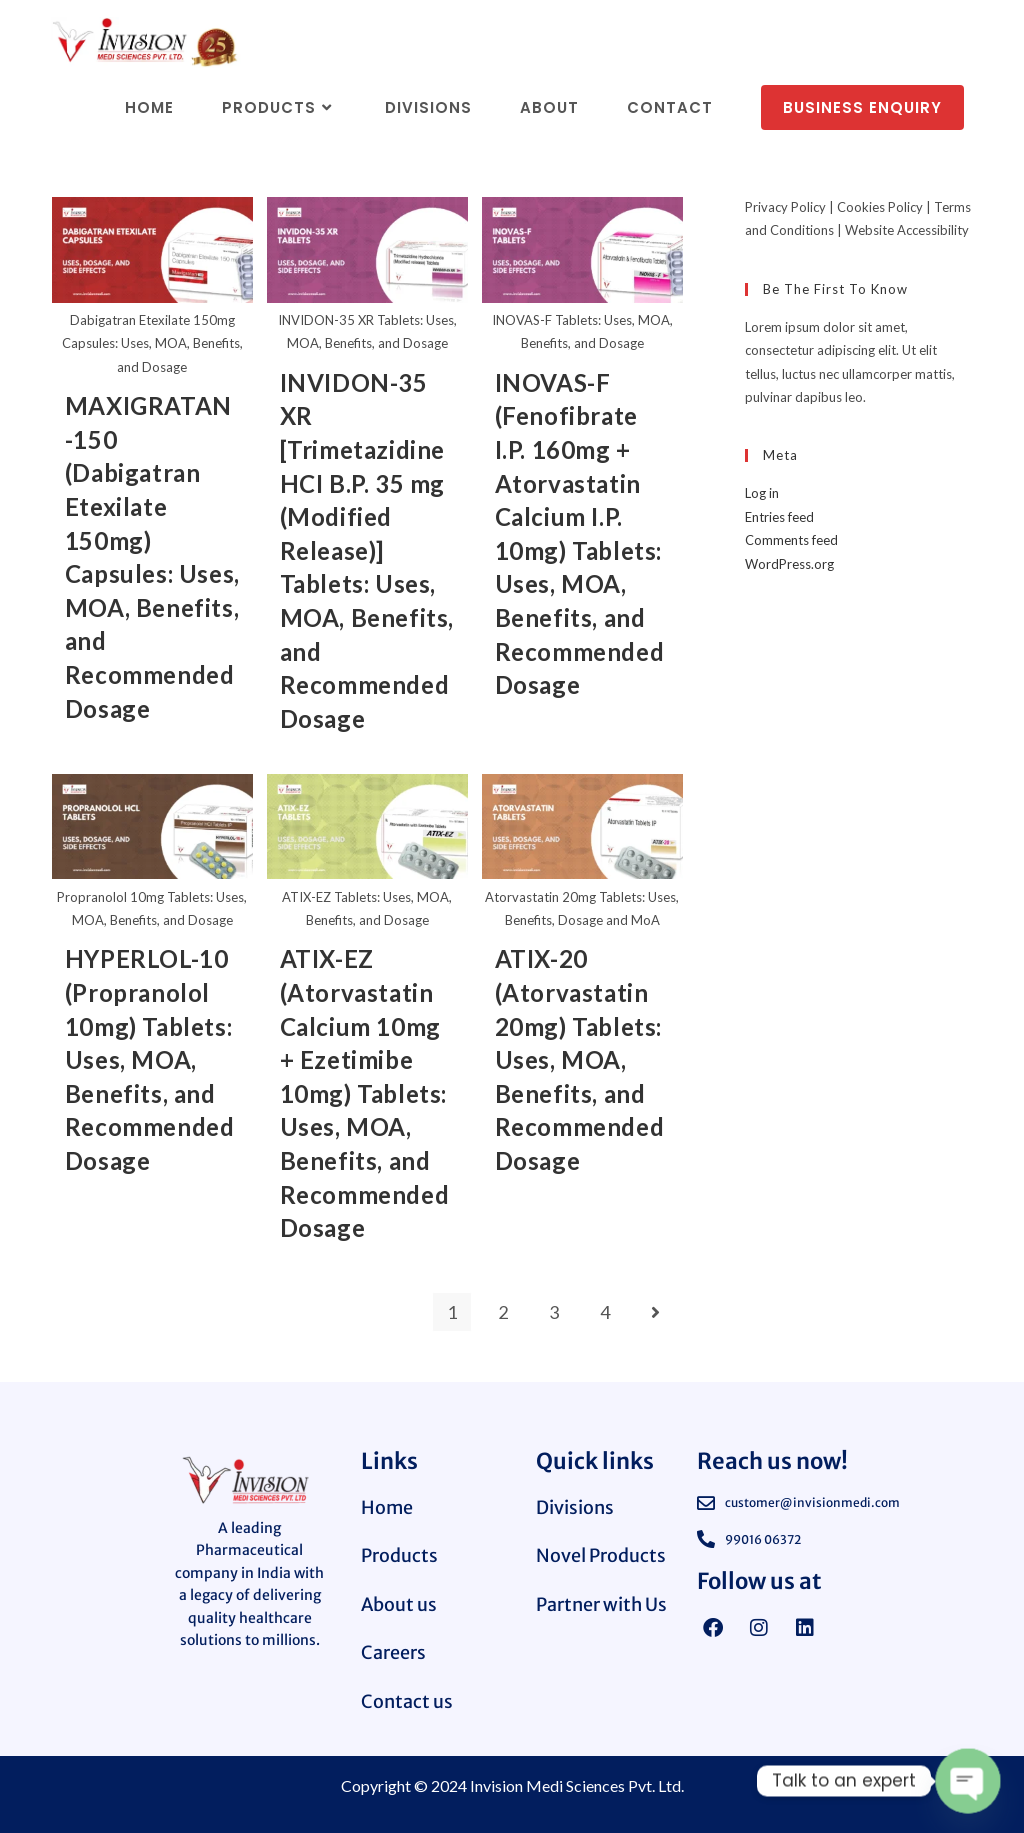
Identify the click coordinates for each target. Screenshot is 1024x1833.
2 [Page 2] (503, 1310)
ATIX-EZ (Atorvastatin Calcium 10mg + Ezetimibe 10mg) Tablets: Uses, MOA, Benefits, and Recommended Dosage (365, 1092)
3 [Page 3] (554, 1310)
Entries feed (779, 517)
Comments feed (791, 540)
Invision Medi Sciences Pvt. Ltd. (577, 1783)
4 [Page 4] (605, 1310)
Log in (762, 493)
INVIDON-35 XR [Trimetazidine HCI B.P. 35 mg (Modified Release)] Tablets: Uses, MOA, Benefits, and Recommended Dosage (367, 550)
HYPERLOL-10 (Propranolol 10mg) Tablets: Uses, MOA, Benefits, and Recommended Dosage (150, 1058)
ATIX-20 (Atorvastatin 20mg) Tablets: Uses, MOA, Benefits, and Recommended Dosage (580, 1058)
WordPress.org (789, 564)
